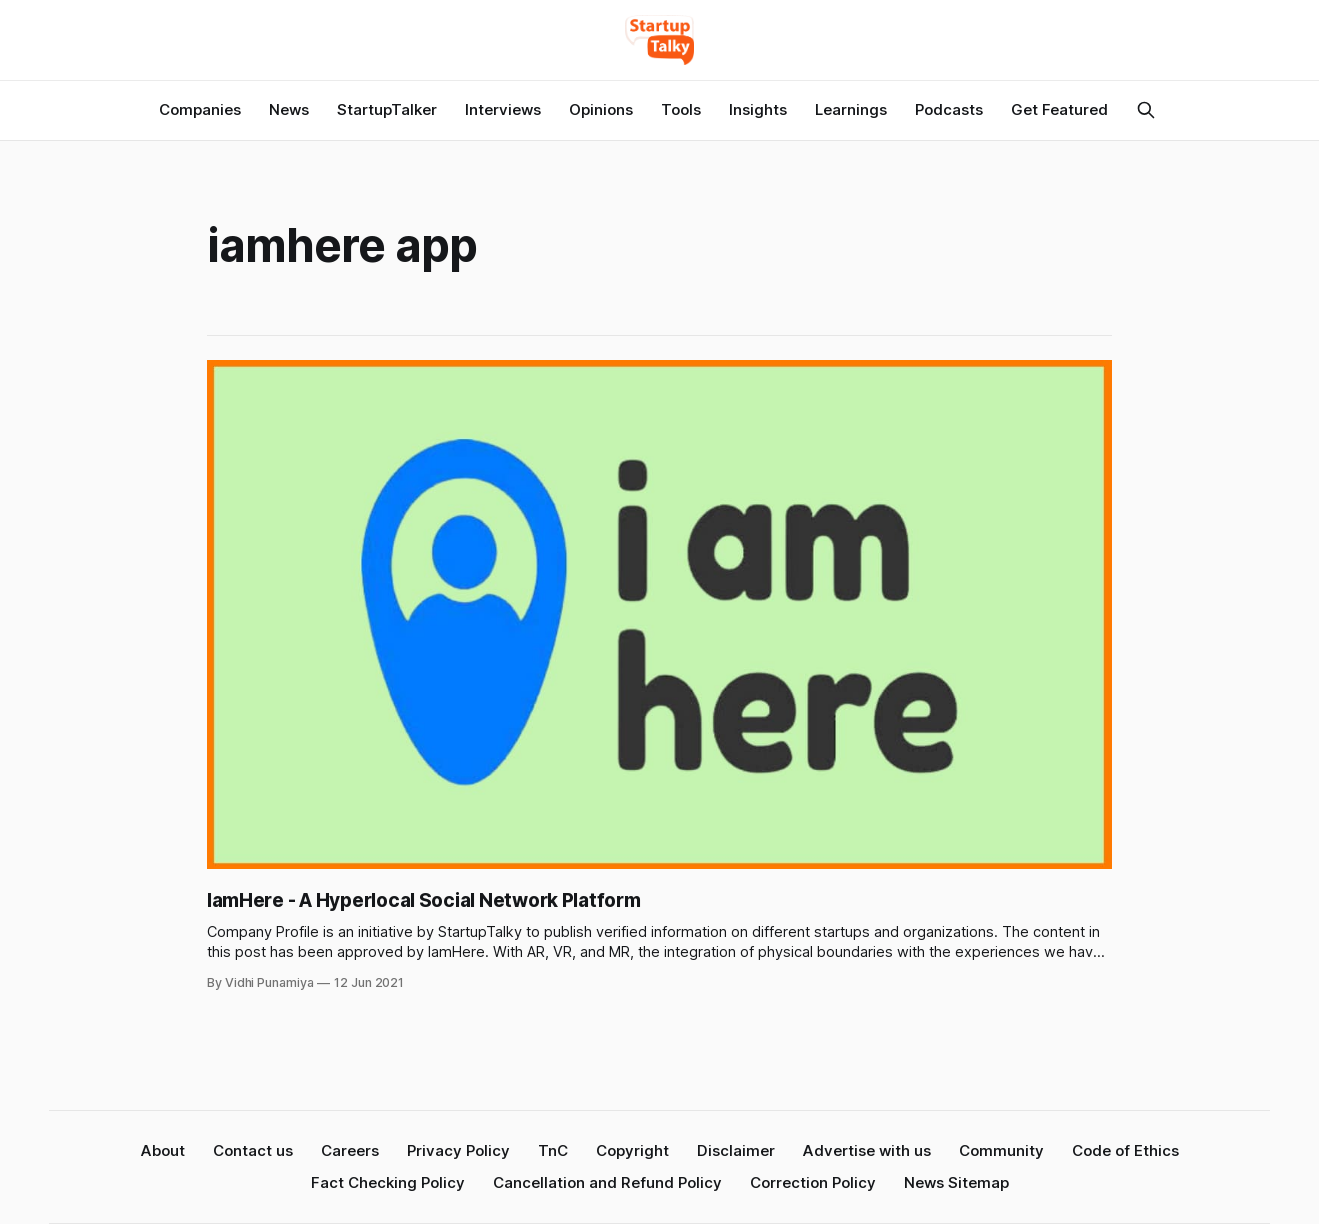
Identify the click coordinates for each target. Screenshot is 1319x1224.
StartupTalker (387, 109)
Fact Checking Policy (388, 1182)
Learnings (851, 109)
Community (1001, 1150)
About (163, 1150)
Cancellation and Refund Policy (607, 1182)
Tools (681, 109)
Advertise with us (867, 1150)
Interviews (503, 109)
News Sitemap (956, 1182)
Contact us (253, 1150)
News (289, 109)
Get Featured (1059, 109)
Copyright (632, 1150)
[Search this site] (1146, 110)
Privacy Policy (458, 1150)
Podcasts (949, 109)
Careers (350, 1150)
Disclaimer (736, 1150)
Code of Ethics (1125, 1150)
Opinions (601, 109)
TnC (553, 1150)
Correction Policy (813, 1182)
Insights (758, 109)
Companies (200, 109)
